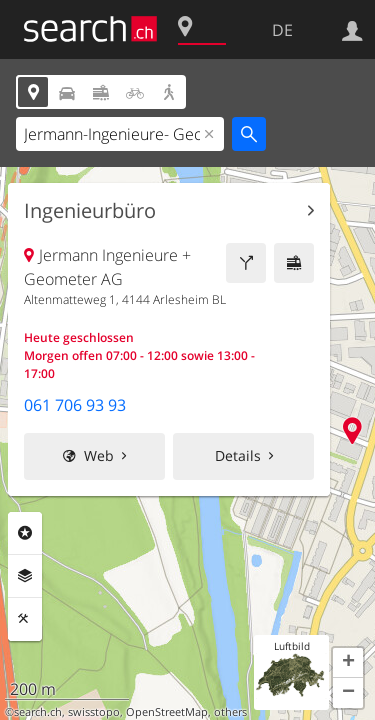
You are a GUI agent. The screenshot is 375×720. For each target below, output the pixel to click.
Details (238, 455)
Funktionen (25, 619)
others (230, 712)
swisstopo (94, 712)
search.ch (38, 712)
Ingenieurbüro (90, 211)
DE (282, 30)
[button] (348, 663)
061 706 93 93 (75, 405)
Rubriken (25, 533)
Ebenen (25, 576)
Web (99, 455)
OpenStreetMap (167, 712)
